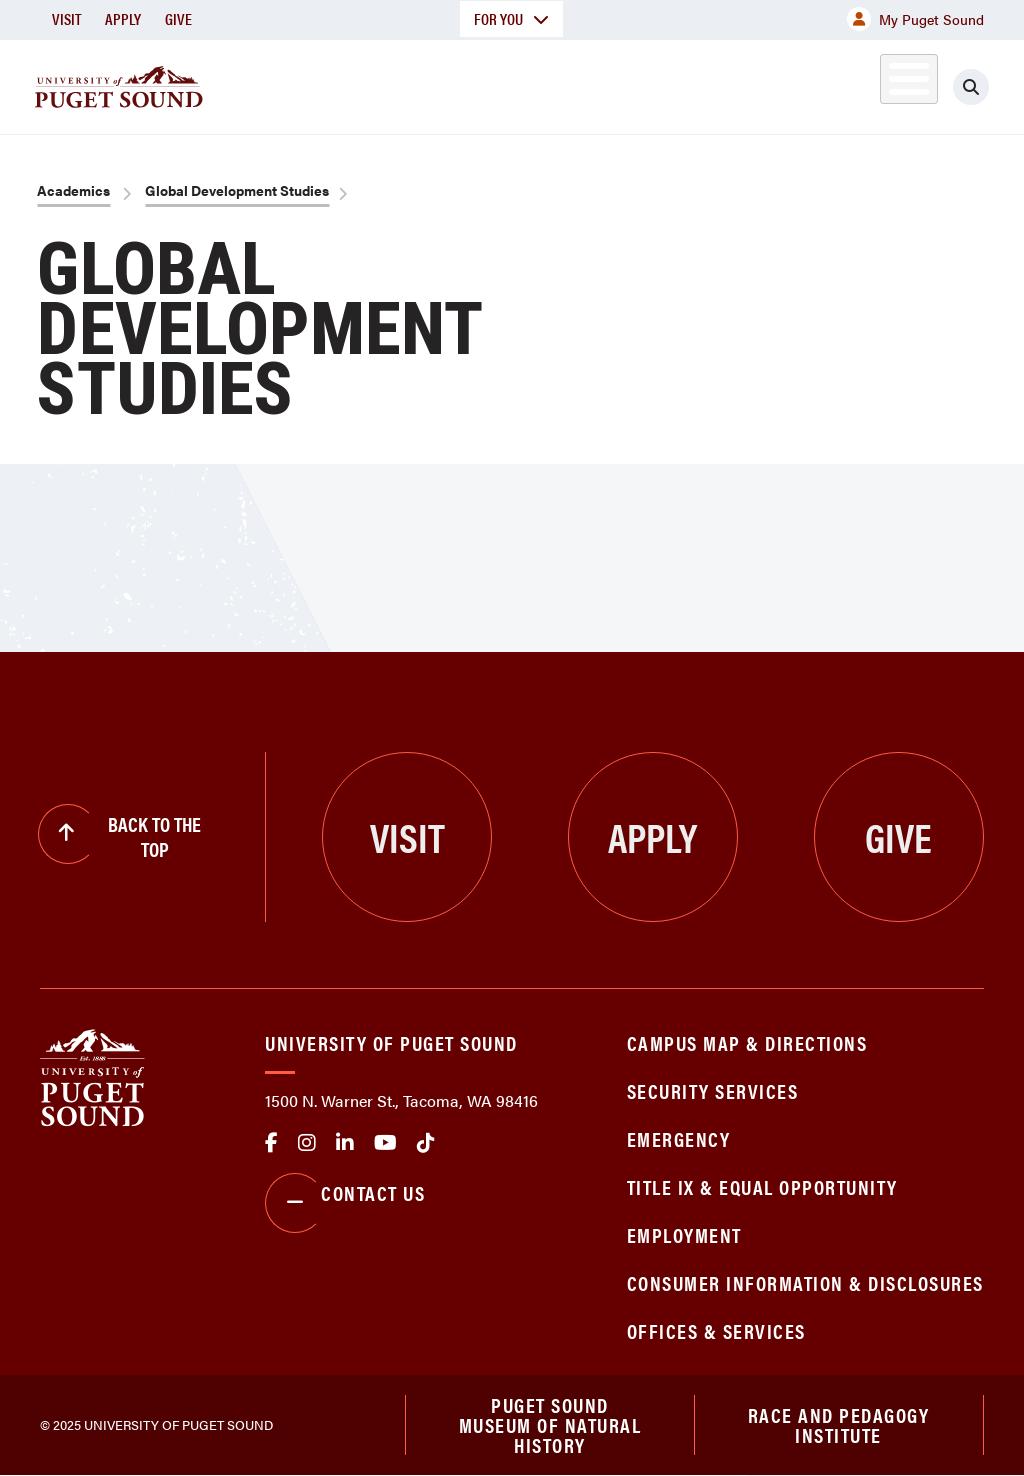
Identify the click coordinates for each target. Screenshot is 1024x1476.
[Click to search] (989, 87)
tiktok (426, 1143)
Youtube (385, 1143)
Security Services (713, 1090)
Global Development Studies (237, 190)
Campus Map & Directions (747, 1042)
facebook (271, 1143)
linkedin (345, 1143)
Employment (684, 1234)
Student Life (657, 83)
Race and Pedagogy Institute (839, 1424)
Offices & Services (716, 1330)
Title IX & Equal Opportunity (762, 1186)
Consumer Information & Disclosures (805, 1282)
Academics (382, 83)
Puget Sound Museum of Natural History (550, 1425)
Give (178, 18)
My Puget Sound (915, 19)
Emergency (679, 1138)
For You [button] (511, 18)
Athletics (795, 83)
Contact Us (345, 1203)
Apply (123, 18)
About (265, 83)
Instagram (307, 1143)
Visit (66, 18)
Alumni (885, 83)
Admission (516, 83)
